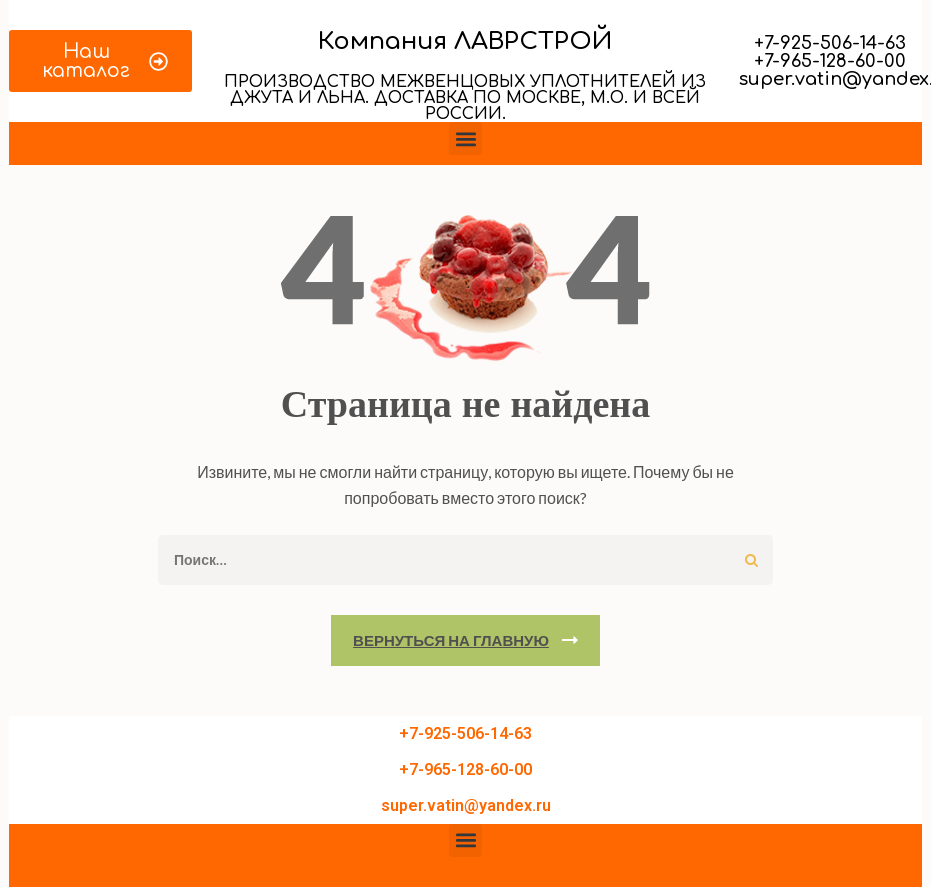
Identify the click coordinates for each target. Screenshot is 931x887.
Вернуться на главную (451, 640)
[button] (465, 138)
